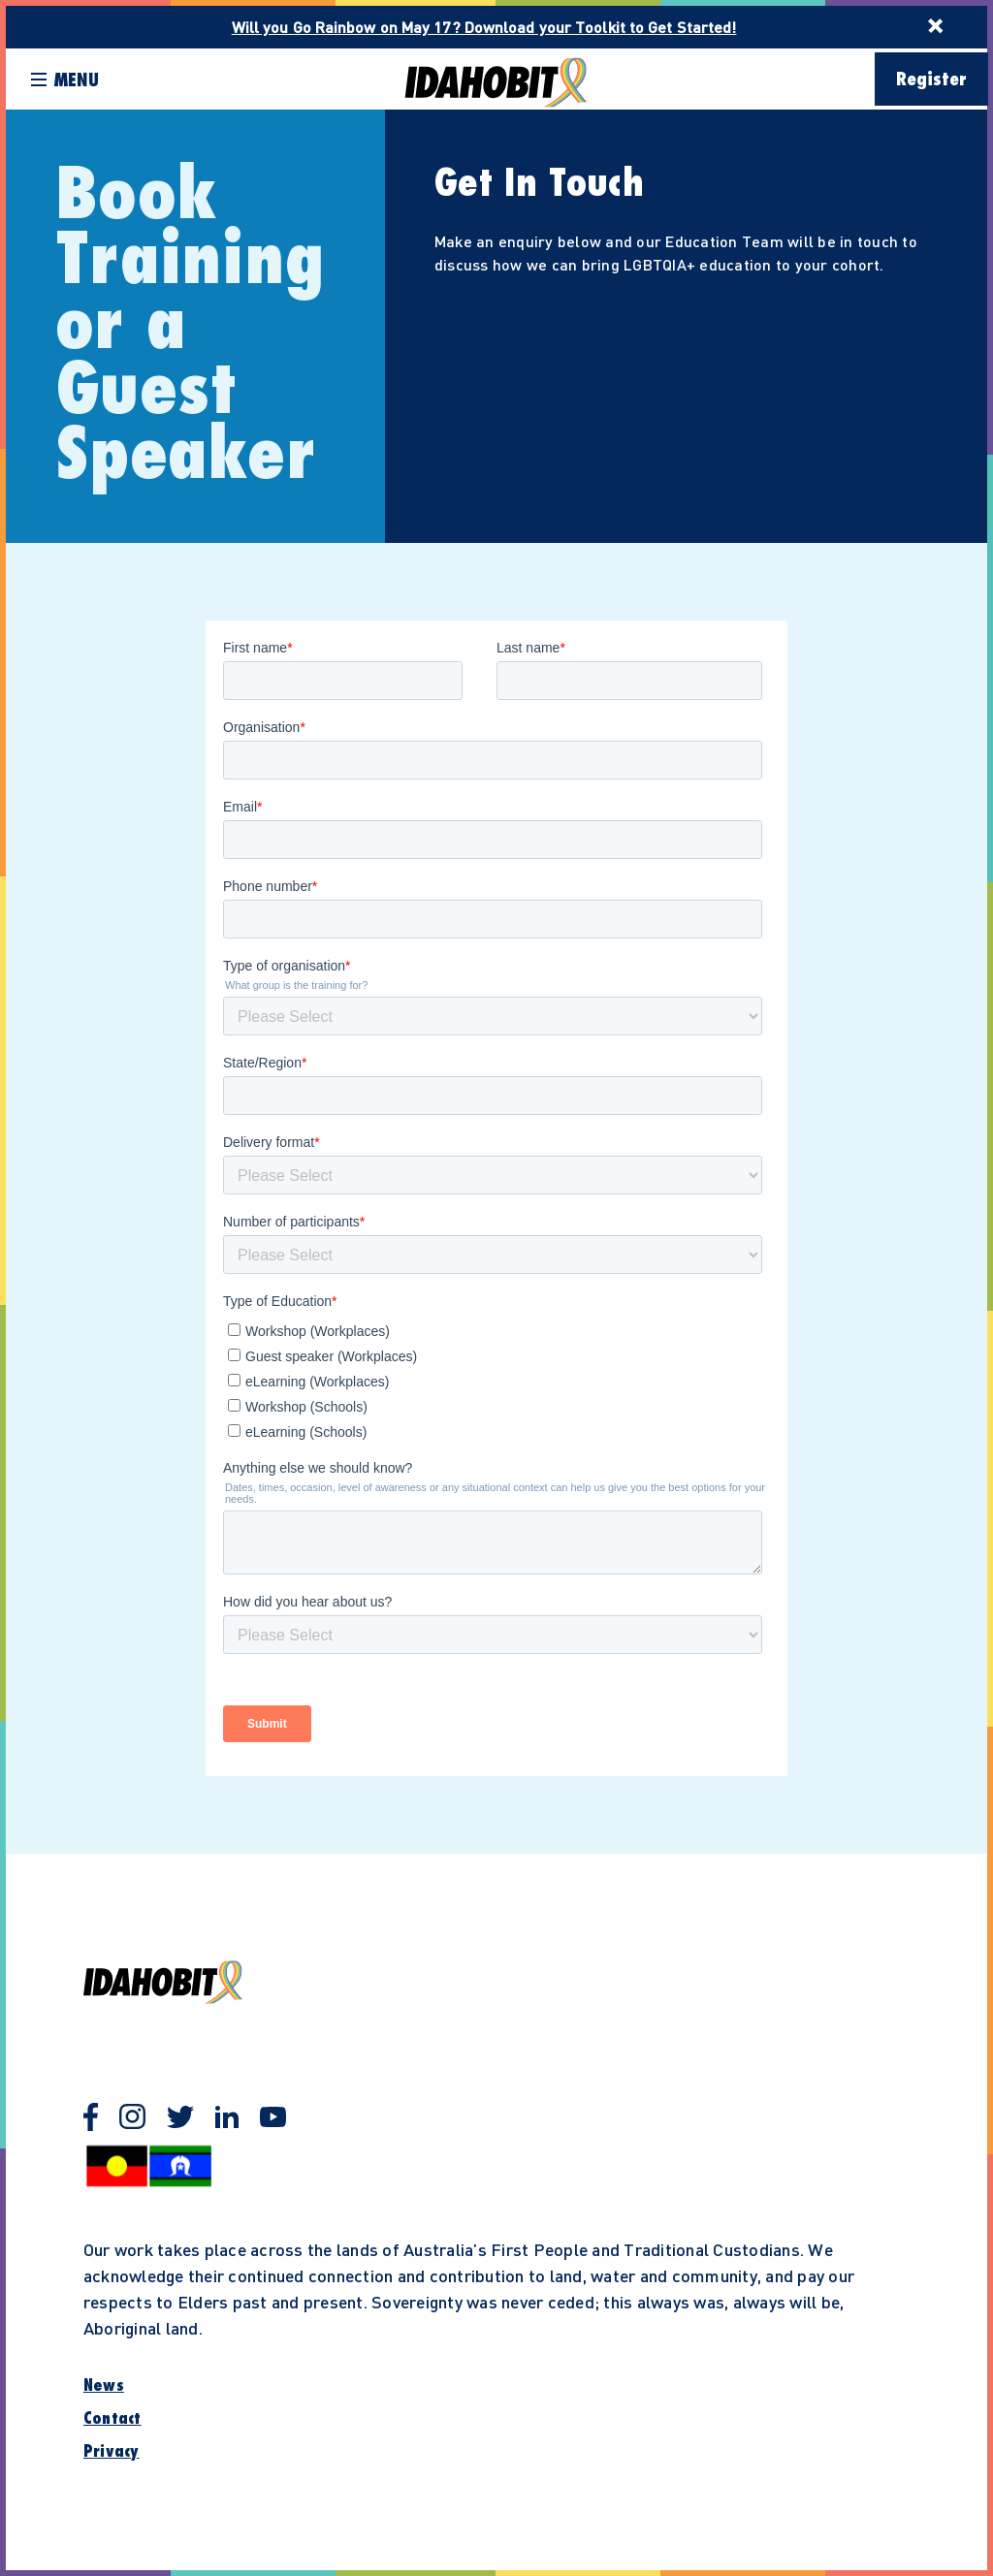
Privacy (111, 2452)
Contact (112, 2419)
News (103, 2386)
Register (931, 79)
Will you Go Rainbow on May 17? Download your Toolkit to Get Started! (484, 26)
